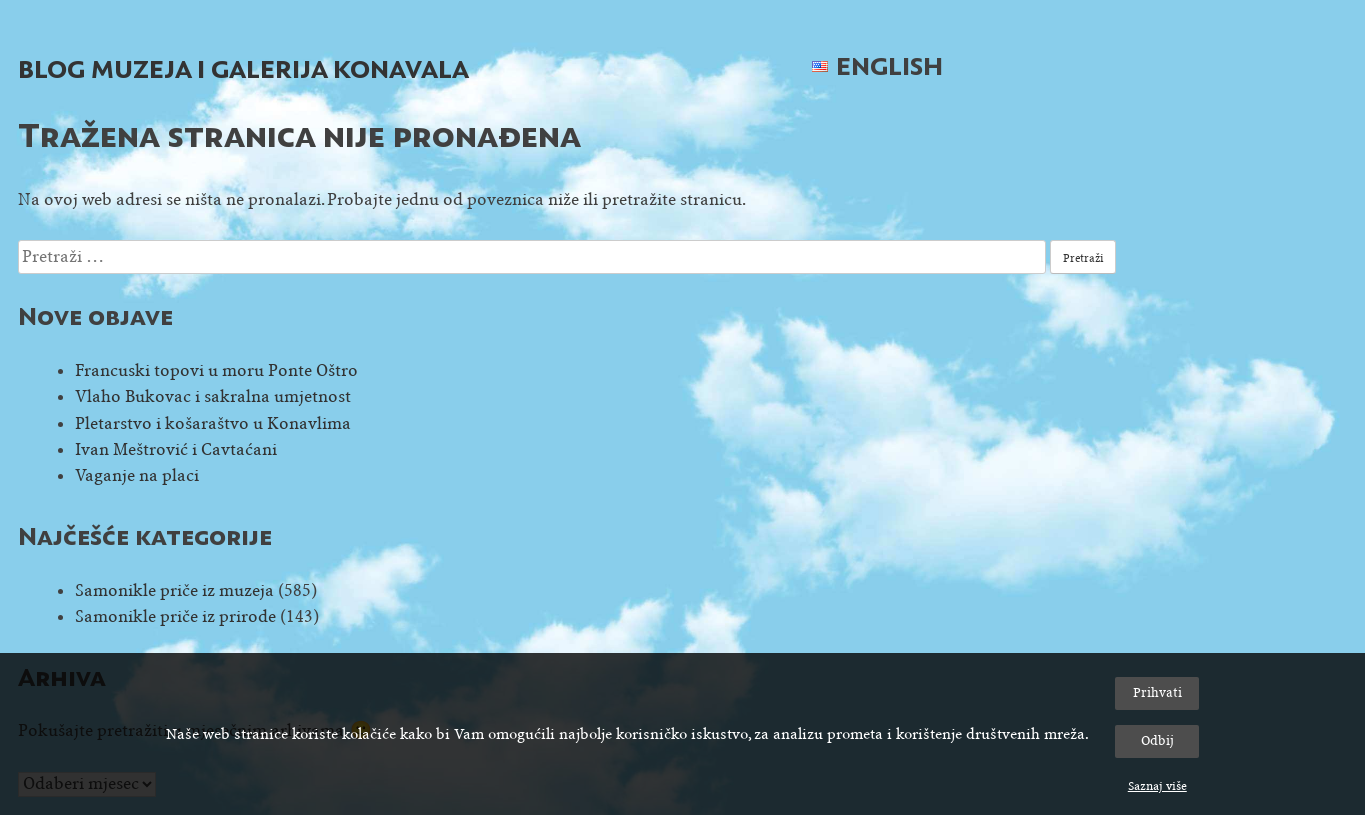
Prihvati (1157, 692)
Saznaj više (1157, 786)
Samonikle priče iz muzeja (174, 590)
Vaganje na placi (137, 475)
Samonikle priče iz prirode (175, 616)
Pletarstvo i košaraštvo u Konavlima (213, 423)
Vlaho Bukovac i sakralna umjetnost (213, 396)
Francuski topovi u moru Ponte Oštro (216, 370)
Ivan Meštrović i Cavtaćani (176, 449)
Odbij (1157, 740)
